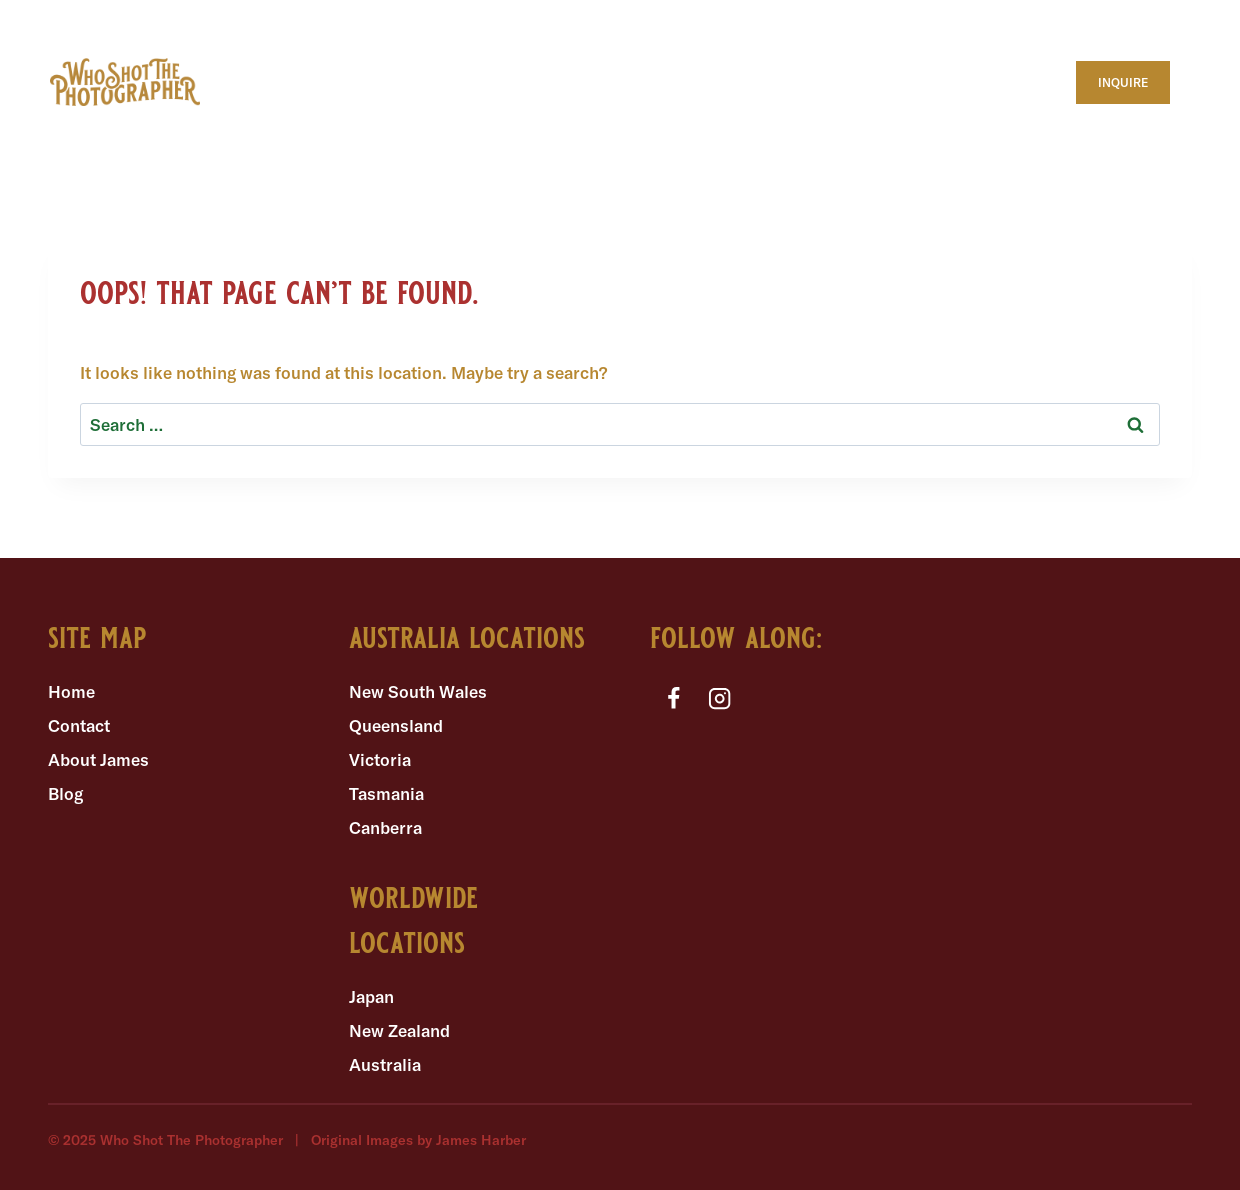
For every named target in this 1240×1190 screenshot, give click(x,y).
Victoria (380, 759)
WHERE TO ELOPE (631, 61)
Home (71, 691)
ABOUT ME (274, 61)
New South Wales (418, 691)
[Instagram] (720, 698)
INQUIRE (1123, 82)
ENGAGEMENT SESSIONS (824, 103)
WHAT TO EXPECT (441, 61)
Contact (79, 725)
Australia (385, 1064)
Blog (65, 793)
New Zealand (399, 1030)
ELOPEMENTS (403, 103)
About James (98, 759)
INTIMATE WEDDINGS (594, 103)
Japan (371, 996)
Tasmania (386, 793)
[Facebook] (673, 698)
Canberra (385, 827)
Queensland (396, 725)
